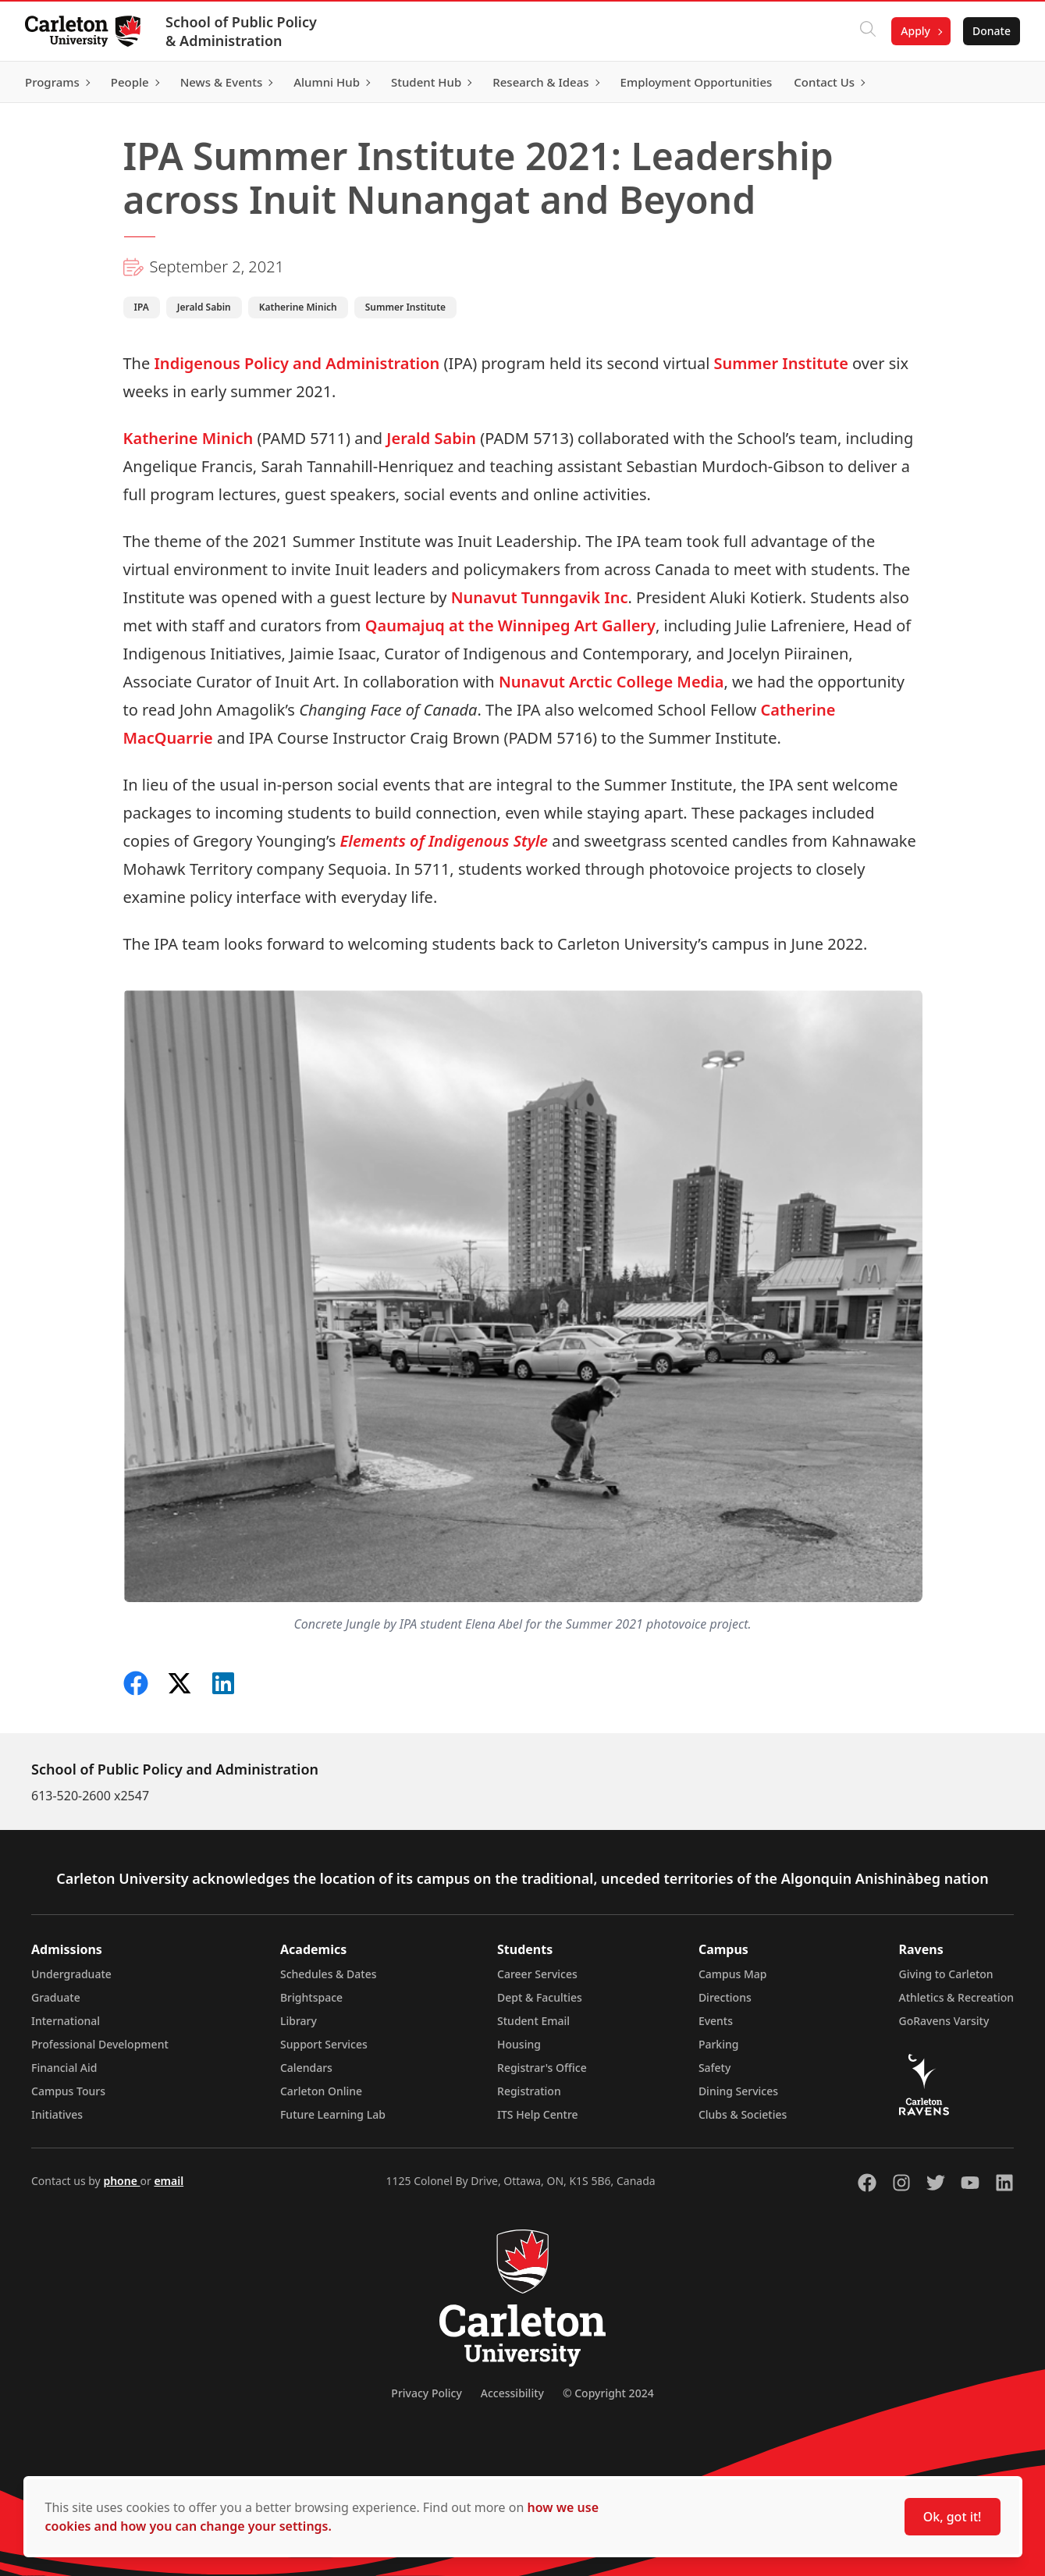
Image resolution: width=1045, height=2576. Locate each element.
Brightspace (311, 1997)
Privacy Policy (426, 2393)
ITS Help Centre (537, 2114)
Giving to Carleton (946, 1974)
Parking (718, 2044)
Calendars (306, 2067)
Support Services (324, 2044)
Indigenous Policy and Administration (296, 363)
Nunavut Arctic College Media (611, 681)
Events (715, 2020)
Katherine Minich (188, 438)
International (65, 2020)
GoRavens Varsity (944, 2020)
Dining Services (738, 2091)
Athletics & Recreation (956, 1997)
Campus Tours (68, 2091)
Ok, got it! (952, 2516)
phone (121, 2180)
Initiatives (57, 2114)
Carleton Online (321, 2091)
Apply (915, 30)
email (168, 2180)
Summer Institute (781, 363)
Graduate (55, 1997)
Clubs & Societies (742, 2114)
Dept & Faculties (539, 1997)
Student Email (533, 2020)
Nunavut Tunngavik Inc (539, 597)
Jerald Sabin (431, 438)
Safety (714, 2067)
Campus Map (732, 1974)
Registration (529, 2091)
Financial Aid (64, 2067)
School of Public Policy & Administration (241, 31)
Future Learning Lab (333, 2114)
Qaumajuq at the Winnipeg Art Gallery (510, 625)
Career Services (537, 1974)
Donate (991, 30)
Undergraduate (71, 1974)
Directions (725, 1997)
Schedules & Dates (328, 1974)
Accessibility (512, 2393)
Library (298, 2020)
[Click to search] (868, 31)
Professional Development (100, 2044)
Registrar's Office (542, 2067)
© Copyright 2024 (608, 2393)
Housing (519, 2044)
